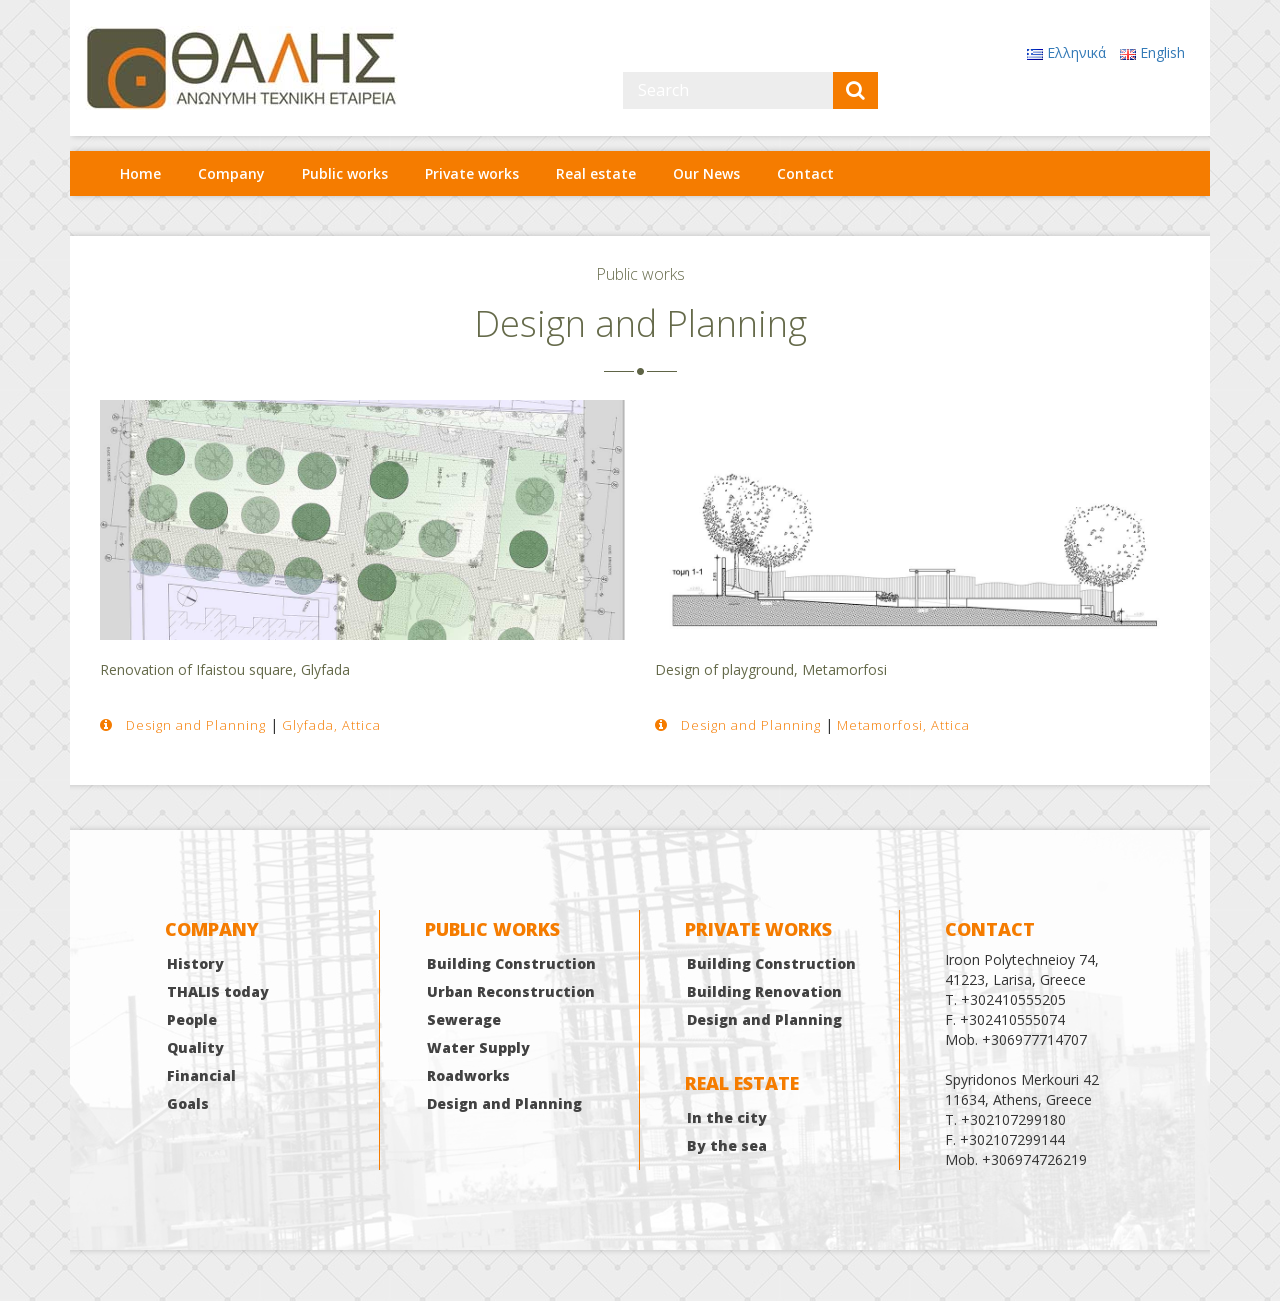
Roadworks (468, 1075)
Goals (188, 1103)
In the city (727, 1117)
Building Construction (511, 963)
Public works (345, 173)
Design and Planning (504, 1103)
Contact (805, 173)
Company (231, 173)
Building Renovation (764, 991)
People (192, 1019)
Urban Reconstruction (511, 991)
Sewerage (464, 1019)
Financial (201, 1075)
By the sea (727, 1145)
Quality (195, 1047)
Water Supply (478, 1047)
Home (140, 173)
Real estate (596, 173)
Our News (706, 173)
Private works (472, 173)
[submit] (855, 90)
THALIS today (218, 991)
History (195, 963)
